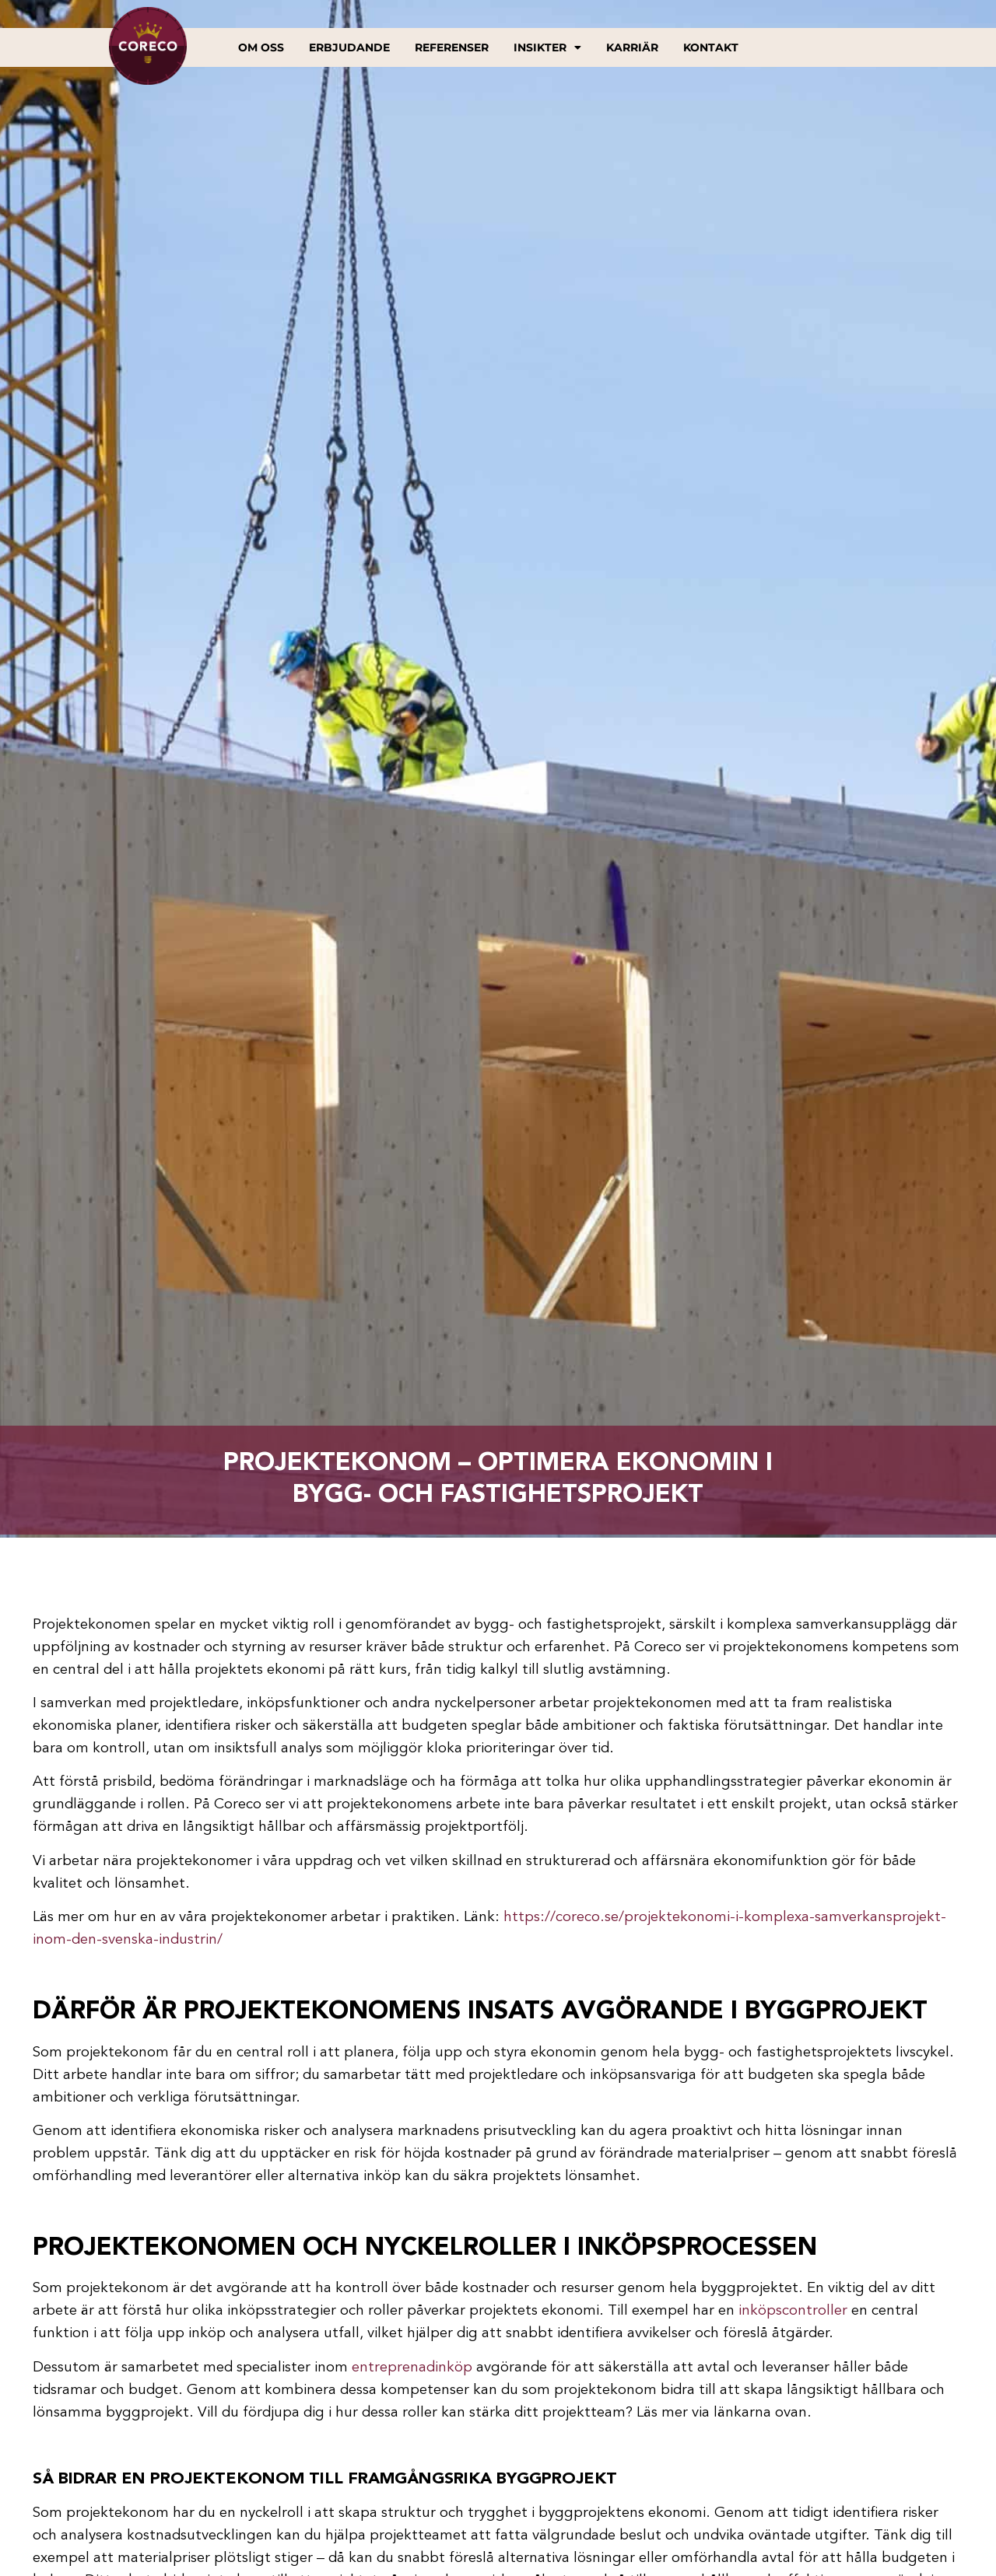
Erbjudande (349, 47)
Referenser (452, 47)
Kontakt (710, 47)
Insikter (547, 47)
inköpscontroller (792, 2311)
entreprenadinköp (412, 2368)
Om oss (261, 47)
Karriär (632, 47)
